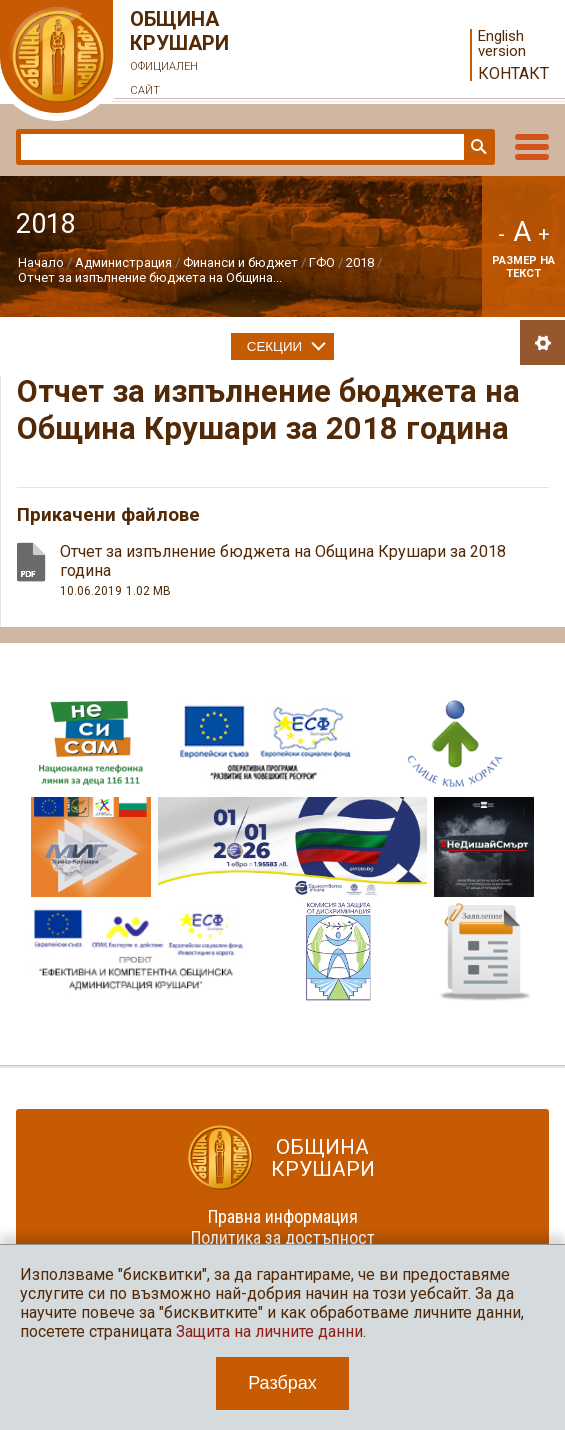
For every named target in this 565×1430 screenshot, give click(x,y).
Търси (477, 147)
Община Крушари (180, 55)
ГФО (322, 262)
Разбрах (282, 1383)
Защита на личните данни (269, 1331)
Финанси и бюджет (240, 262)
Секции (274, 346)
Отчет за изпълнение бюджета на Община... (150, 277)
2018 (360, 262)
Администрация (123, 262)
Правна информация (283, 1216)
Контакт (513, 73)
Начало (41, 262)
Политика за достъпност (283, 1237)
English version (502, 44)
